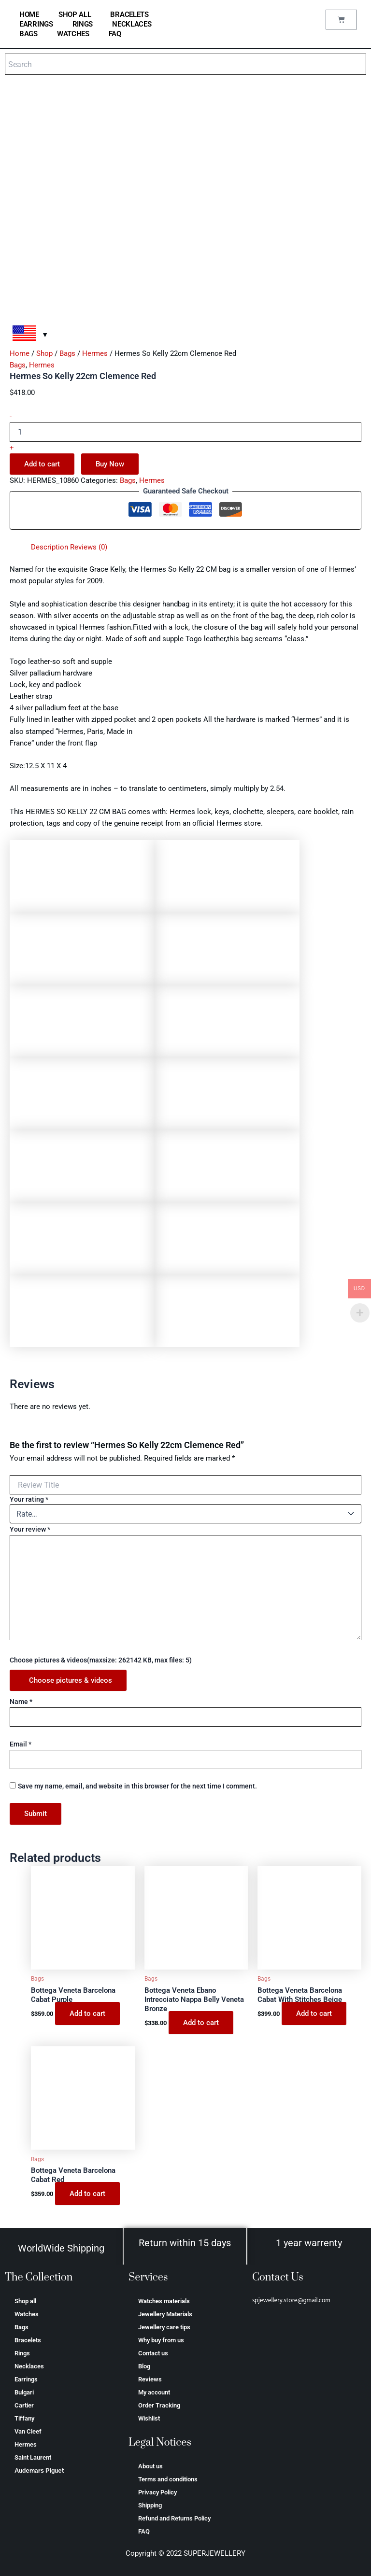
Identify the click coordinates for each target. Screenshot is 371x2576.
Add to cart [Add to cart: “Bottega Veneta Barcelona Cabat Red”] (87, 2193)
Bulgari (24, 2392)
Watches (73, 33)
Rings (82, 24)
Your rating (29, 1499)
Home (19, 353)
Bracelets (129, 14)
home (29, 14)
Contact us (153, 2353)
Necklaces (131, 24)
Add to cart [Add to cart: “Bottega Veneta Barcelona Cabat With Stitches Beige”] (314, 2013)
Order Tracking (159, 2405)
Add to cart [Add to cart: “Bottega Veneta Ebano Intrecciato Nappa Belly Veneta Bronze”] (201, 2022)
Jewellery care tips (164, 2327)
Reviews (150, 2379)
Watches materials (164, 2301)
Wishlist (149, 2418)
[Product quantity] (185, 432)
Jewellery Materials (165, 2314)
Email (20, 1744)
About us (150, 2466)
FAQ (115, 33)
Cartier (24, 2405)
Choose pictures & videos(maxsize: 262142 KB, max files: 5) (101, 1660)
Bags (28, 33)
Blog (144, 2366)
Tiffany (24, 2418)
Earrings (36, 24)
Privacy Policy (157, 2492)
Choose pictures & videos (70, 1680)
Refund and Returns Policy (174, 2518)
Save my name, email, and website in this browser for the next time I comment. (137, 1786)
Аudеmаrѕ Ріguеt (39, 2470)
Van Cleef (28, 2431)
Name (21, 1701)
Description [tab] (49, 547)
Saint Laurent (32, 2457)
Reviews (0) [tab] (88, 547)
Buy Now (110, 464)
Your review (30, 1529)
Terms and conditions (168, 2479)
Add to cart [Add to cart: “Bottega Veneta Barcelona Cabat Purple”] (87, 2013)
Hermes (95, 353)
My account (154, 2392)
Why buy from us (161, 2340)
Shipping (150, 2505)
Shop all (74, 14)
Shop (44, 353)
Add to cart (42, 464)
